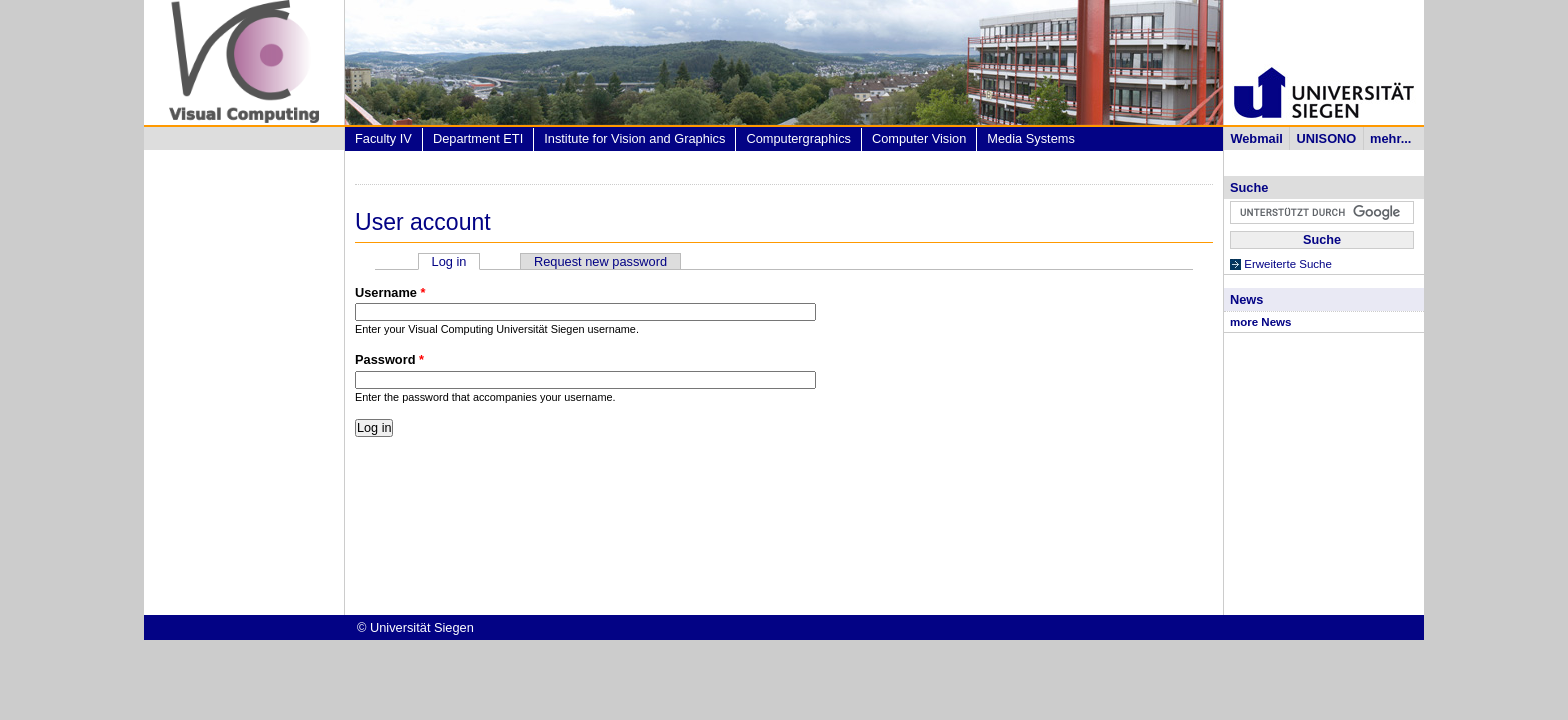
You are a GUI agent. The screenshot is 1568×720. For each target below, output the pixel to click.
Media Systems (1030, 138)
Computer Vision (919, 138)
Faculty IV (383, 138)
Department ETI (478, 138)
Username (390, 292)
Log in (456, 261)
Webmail (1256, 138)
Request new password (600, 261)
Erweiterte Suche (1288, 264)
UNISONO (1327, 138)
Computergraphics (798, 138)
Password (389, 359)
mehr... (1390, 138)
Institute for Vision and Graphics (634, 138)
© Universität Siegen (415, 627)
